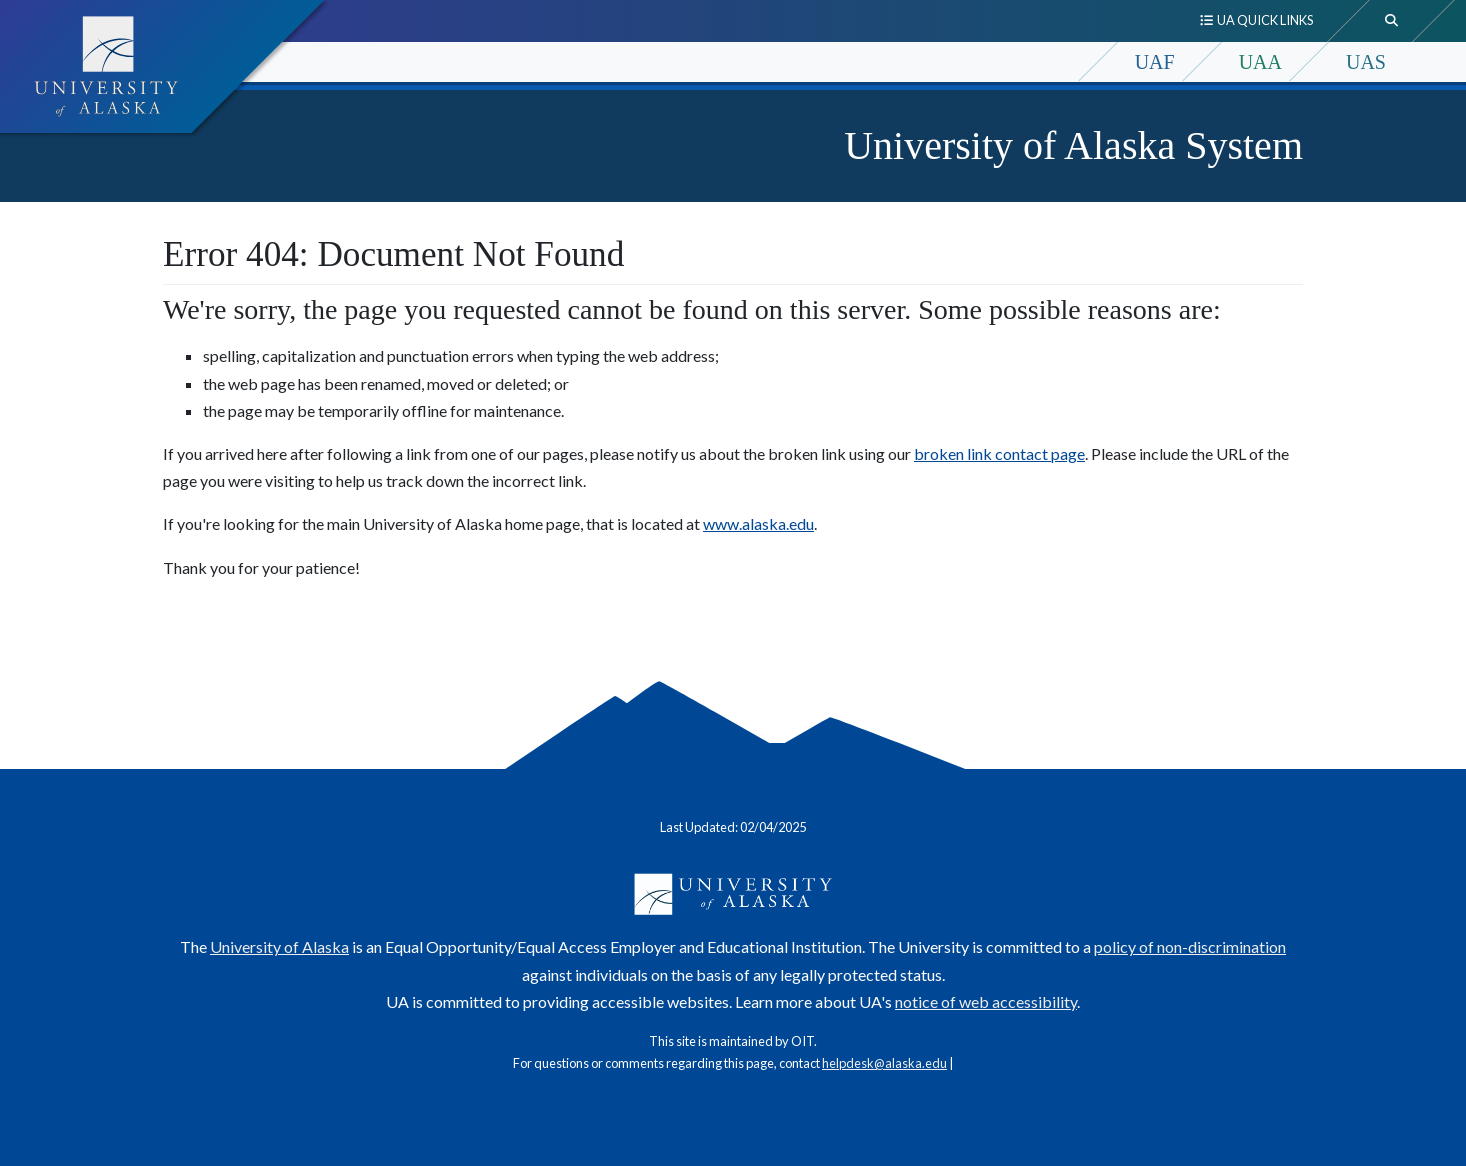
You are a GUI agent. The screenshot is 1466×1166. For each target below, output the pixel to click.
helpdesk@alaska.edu (884, 1063)
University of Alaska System (1073, 145)
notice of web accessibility (986, 1001)
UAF (1155, 62)
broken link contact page (999, 453)
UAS (1366, 62)
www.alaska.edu (758, 523)
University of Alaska (279, 946)
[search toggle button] (1392, 21)
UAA (1260, 62)
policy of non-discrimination (1190, 946)
